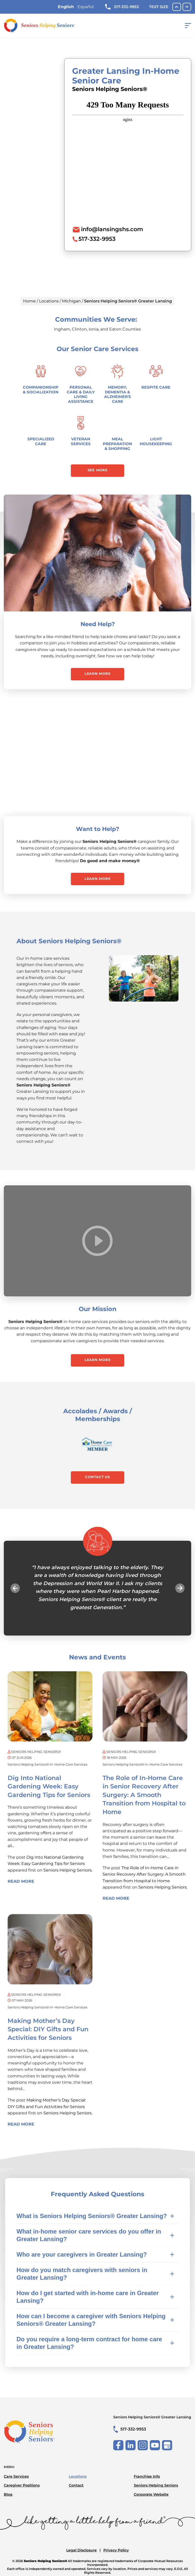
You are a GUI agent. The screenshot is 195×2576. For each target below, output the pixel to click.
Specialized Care (40, 441)
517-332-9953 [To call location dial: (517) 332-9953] (97, 238)
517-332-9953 (122, 7)
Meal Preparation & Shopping (117, 444)
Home (29, 301)
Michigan (71, 301)
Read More (21, 1885)
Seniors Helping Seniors (67, 1874)
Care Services (16, 2478)
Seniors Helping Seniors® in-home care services (47, 1768)
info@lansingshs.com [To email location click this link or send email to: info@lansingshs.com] (112, 229)
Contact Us (97, 1480)
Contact (76, 2487)
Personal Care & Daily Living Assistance (81, 394)
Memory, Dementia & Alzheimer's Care (117, 394)
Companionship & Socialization (40, 389)
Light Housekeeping (156, 441)
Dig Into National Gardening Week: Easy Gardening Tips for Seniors (49, 1790)
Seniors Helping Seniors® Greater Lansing (152, 2421)
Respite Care (155, 387)
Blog (8, 2496)
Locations (49, 301)
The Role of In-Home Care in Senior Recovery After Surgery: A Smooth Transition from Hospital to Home (144, 1798)
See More (98, 470)
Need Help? (97, 624)
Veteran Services (81, 441)
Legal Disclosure (81, 2551)
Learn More (98, 675)
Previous (17, 1592)
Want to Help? (97, 830)
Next (178, 1592)
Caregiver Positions (22, 2487)
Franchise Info (147, 2478)
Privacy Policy (116, 2551)
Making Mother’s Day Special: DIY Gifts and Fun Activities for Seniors (48, 2033)
